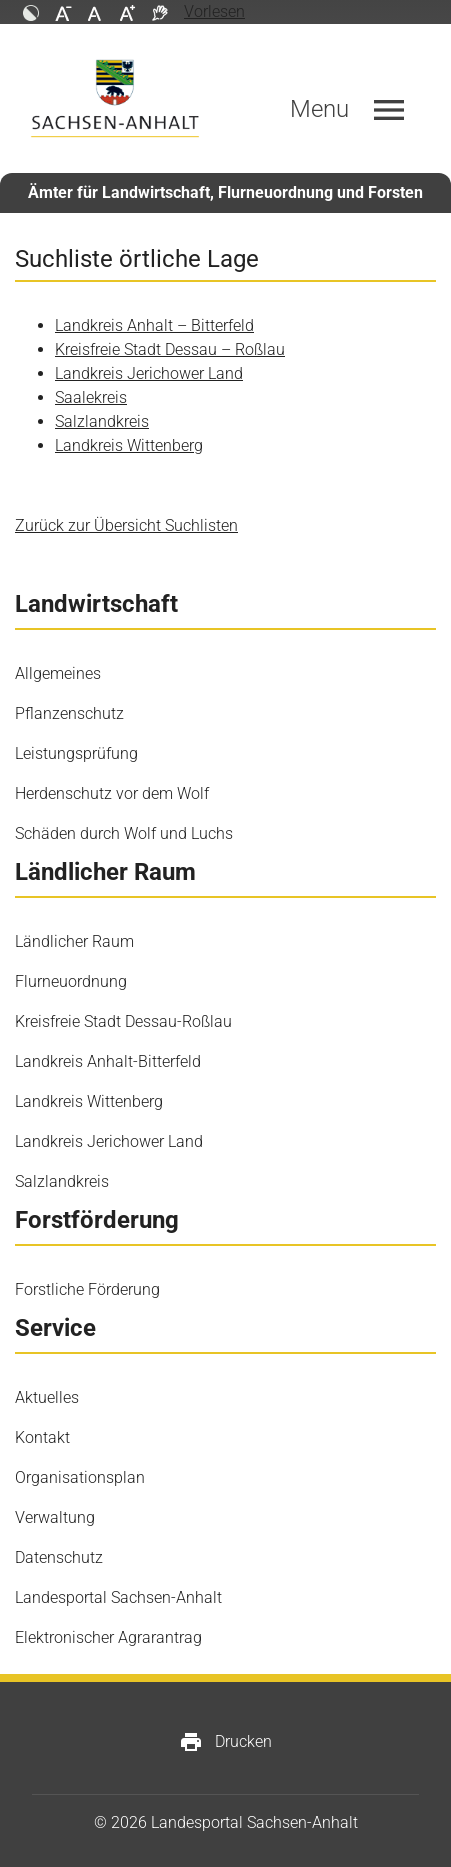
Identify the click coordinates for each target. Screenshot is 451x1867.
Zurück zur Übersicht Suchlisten (126, 525)
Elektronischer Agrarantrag (108, 1637)
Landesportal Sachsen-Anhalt (118, 1597)
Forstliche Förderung (87, 1289)
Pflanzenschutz (69, 713)
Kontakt (42, 1437)
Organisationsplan (80, 1477)
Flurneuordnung (71, 981)
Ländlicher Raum (74, 941)
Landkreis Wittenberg (129, 445)
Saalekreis (91, 397)
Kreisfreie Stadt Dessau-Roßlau (123, 1021)
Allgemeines (58, 673)
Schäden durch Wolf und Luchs (124, 833)
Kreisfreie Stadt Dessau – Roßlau (170, 349)
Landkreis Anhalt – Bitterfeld (154, 325)
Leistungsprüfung (76, 753)
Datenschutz (59, 1557)
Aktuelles (47, 1397)
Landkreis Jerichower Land (149, 373)
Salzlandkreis (102, 421)
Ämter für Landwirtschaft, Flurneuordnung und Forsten (225, 192)
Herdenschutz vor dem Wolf (112, 793)
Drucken (225, 1742)
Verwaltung (55, 1517)
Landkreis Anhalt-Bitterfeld (108, 1061)
